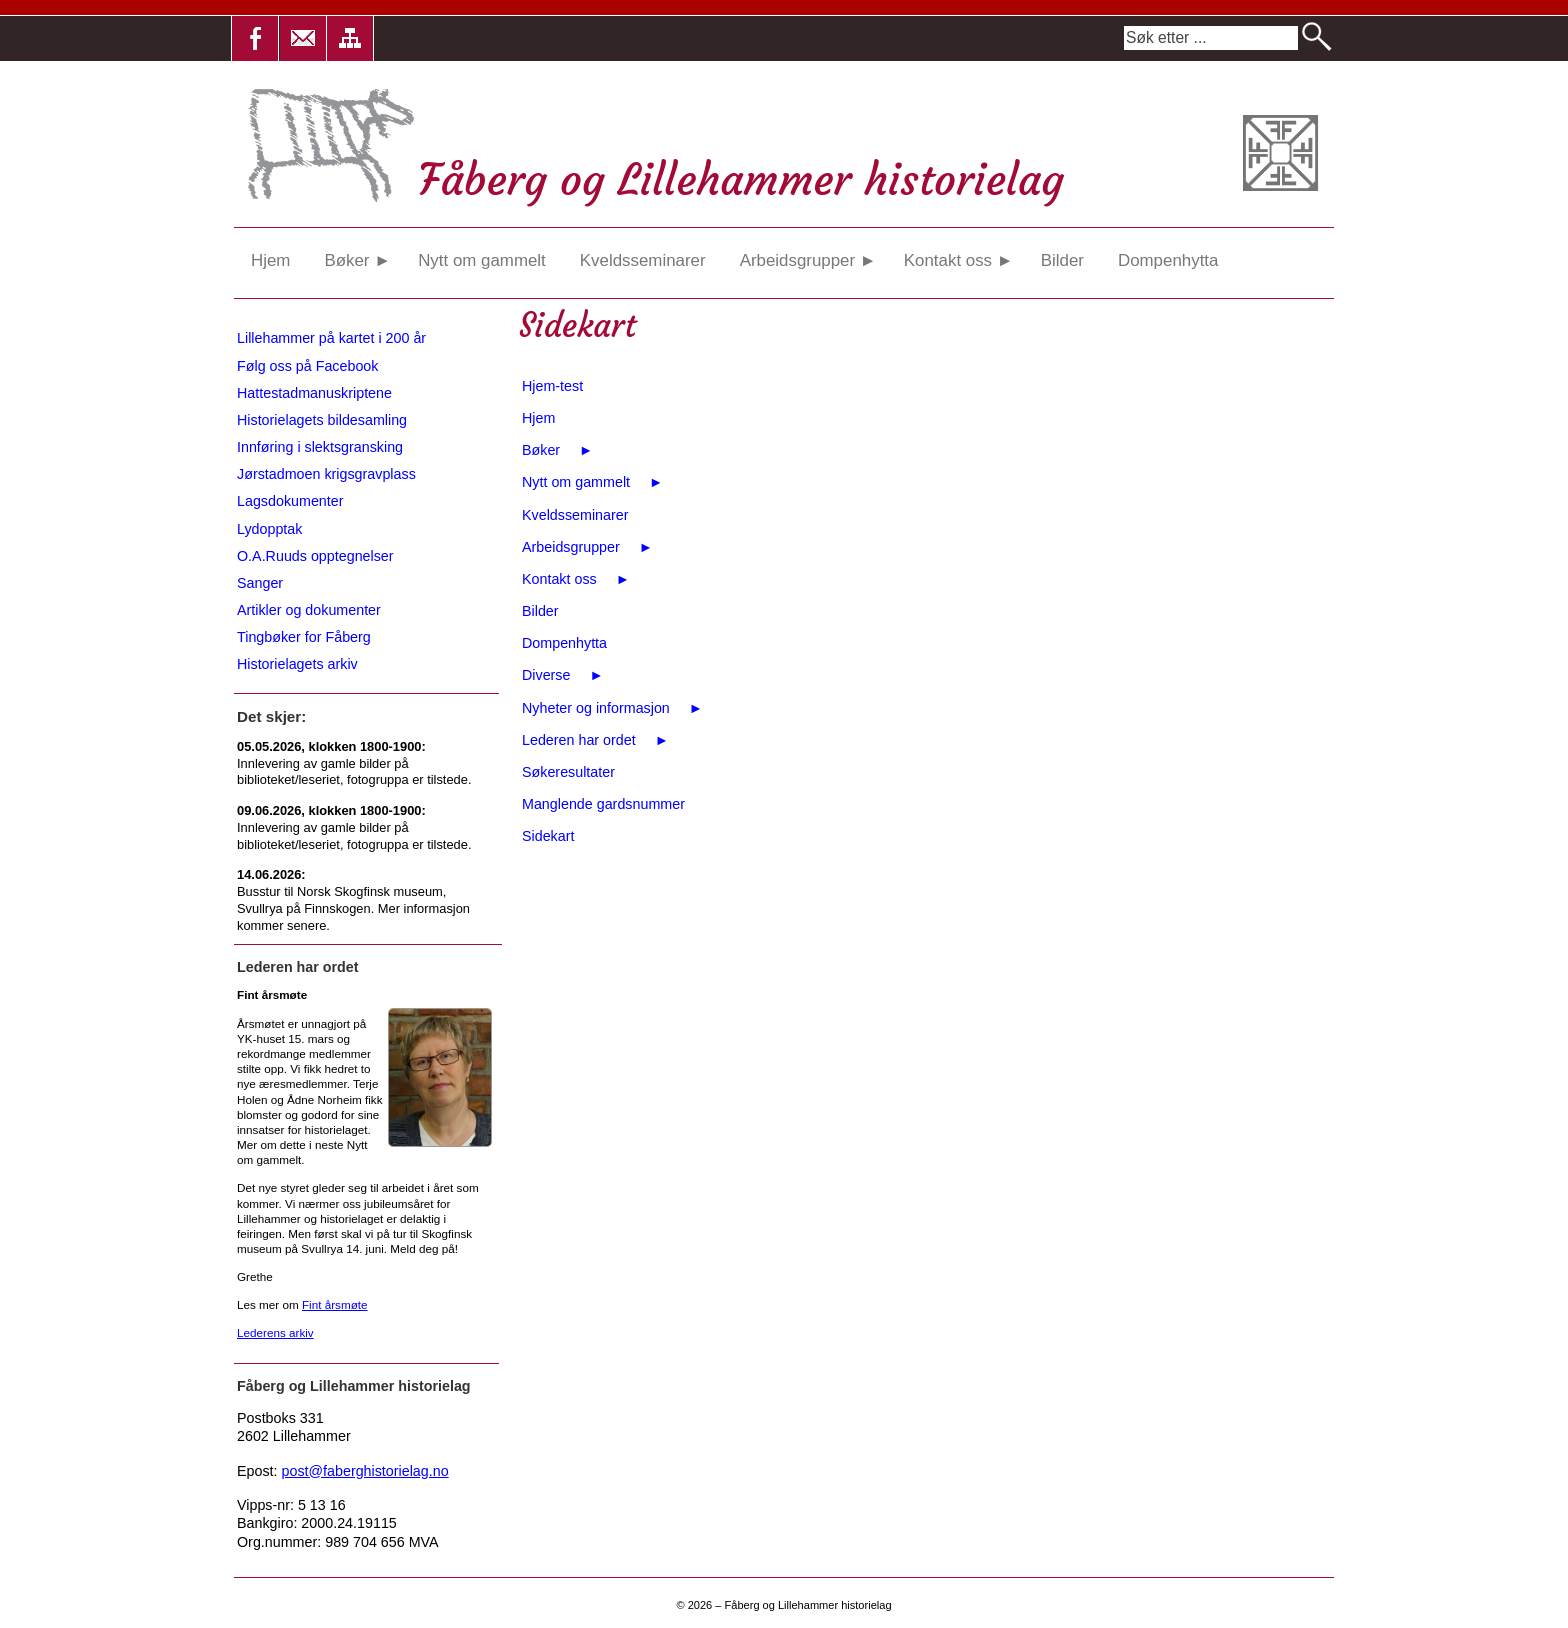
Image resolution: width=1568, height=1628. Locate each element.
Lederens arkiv (275, 1332)
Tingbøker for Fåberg (304, 637)
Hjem (270, 260)
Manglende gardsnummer (603, 804)
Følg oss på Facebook (307, 366)
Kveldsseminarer (643, 260)
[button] (255, 38)
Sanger (260, 583)
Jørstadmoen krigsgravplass (326, 474)
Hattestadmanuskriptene (314, 393)
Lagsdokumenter (290, 501)
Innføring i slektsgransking (320, 447)
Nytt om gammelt (482, 260)
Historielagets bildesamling (322, 420)
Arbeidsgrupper (808, 260)
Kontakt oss (959, 260)
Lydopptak (269, 529)
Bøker (357, 260)
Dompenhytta (1168, 260)
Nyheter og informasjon (612, 708)
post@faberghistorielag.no (365, 1471)
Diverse (563, 675)
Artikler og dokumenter (309, 610)
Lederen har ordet (595, 740)
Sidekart (548, 836)
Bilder (1062, 260)
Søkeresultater (568, 772)
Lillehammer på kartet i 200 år (331, 338)
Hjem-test (552, 386)
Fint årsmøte (335, 1304)
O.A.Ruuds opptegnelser (315, 556)
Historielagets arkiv (297, 664)
